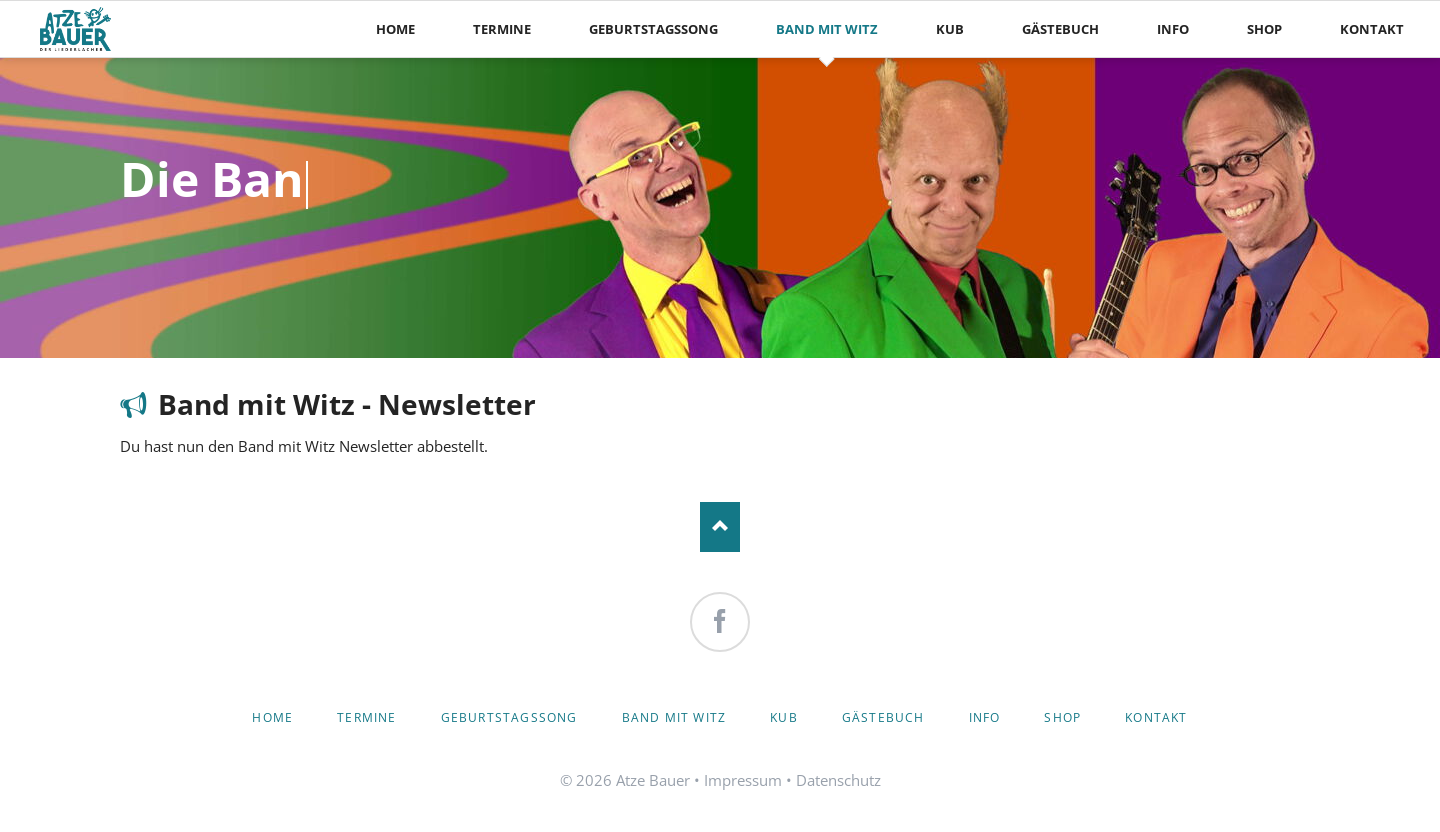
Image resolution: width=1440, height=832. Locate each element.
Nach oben (720, 527)
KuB (784, 717)
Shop (1062, 717)
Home (272, 717)
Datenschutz (838, 780)
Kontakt (1156, 717)
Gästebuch (883, 717)
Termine (366, 717)
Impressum (743, 780)
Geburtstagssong (509, 717)
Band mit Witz (674, 717)
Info (985, 717)
